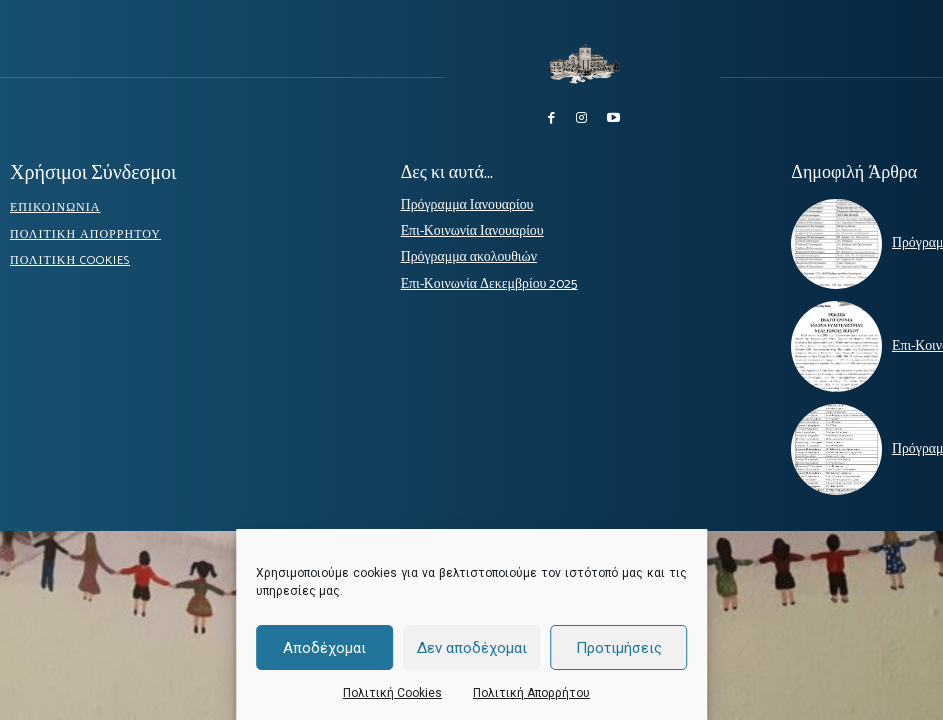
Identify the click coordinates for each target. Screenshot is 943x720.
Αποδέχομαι (324, 648)
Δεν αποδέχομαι (472, 648)
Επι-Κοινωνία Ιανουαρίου (463, 227)
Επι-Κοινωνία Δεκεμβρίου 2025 (478, 278)
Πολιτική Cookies (392, 693)
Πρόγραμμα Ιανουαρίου (458, 201)
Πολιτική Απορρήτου (531, 693)
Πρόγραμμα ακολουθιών (460, 253)
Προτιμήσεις (619, 648)
